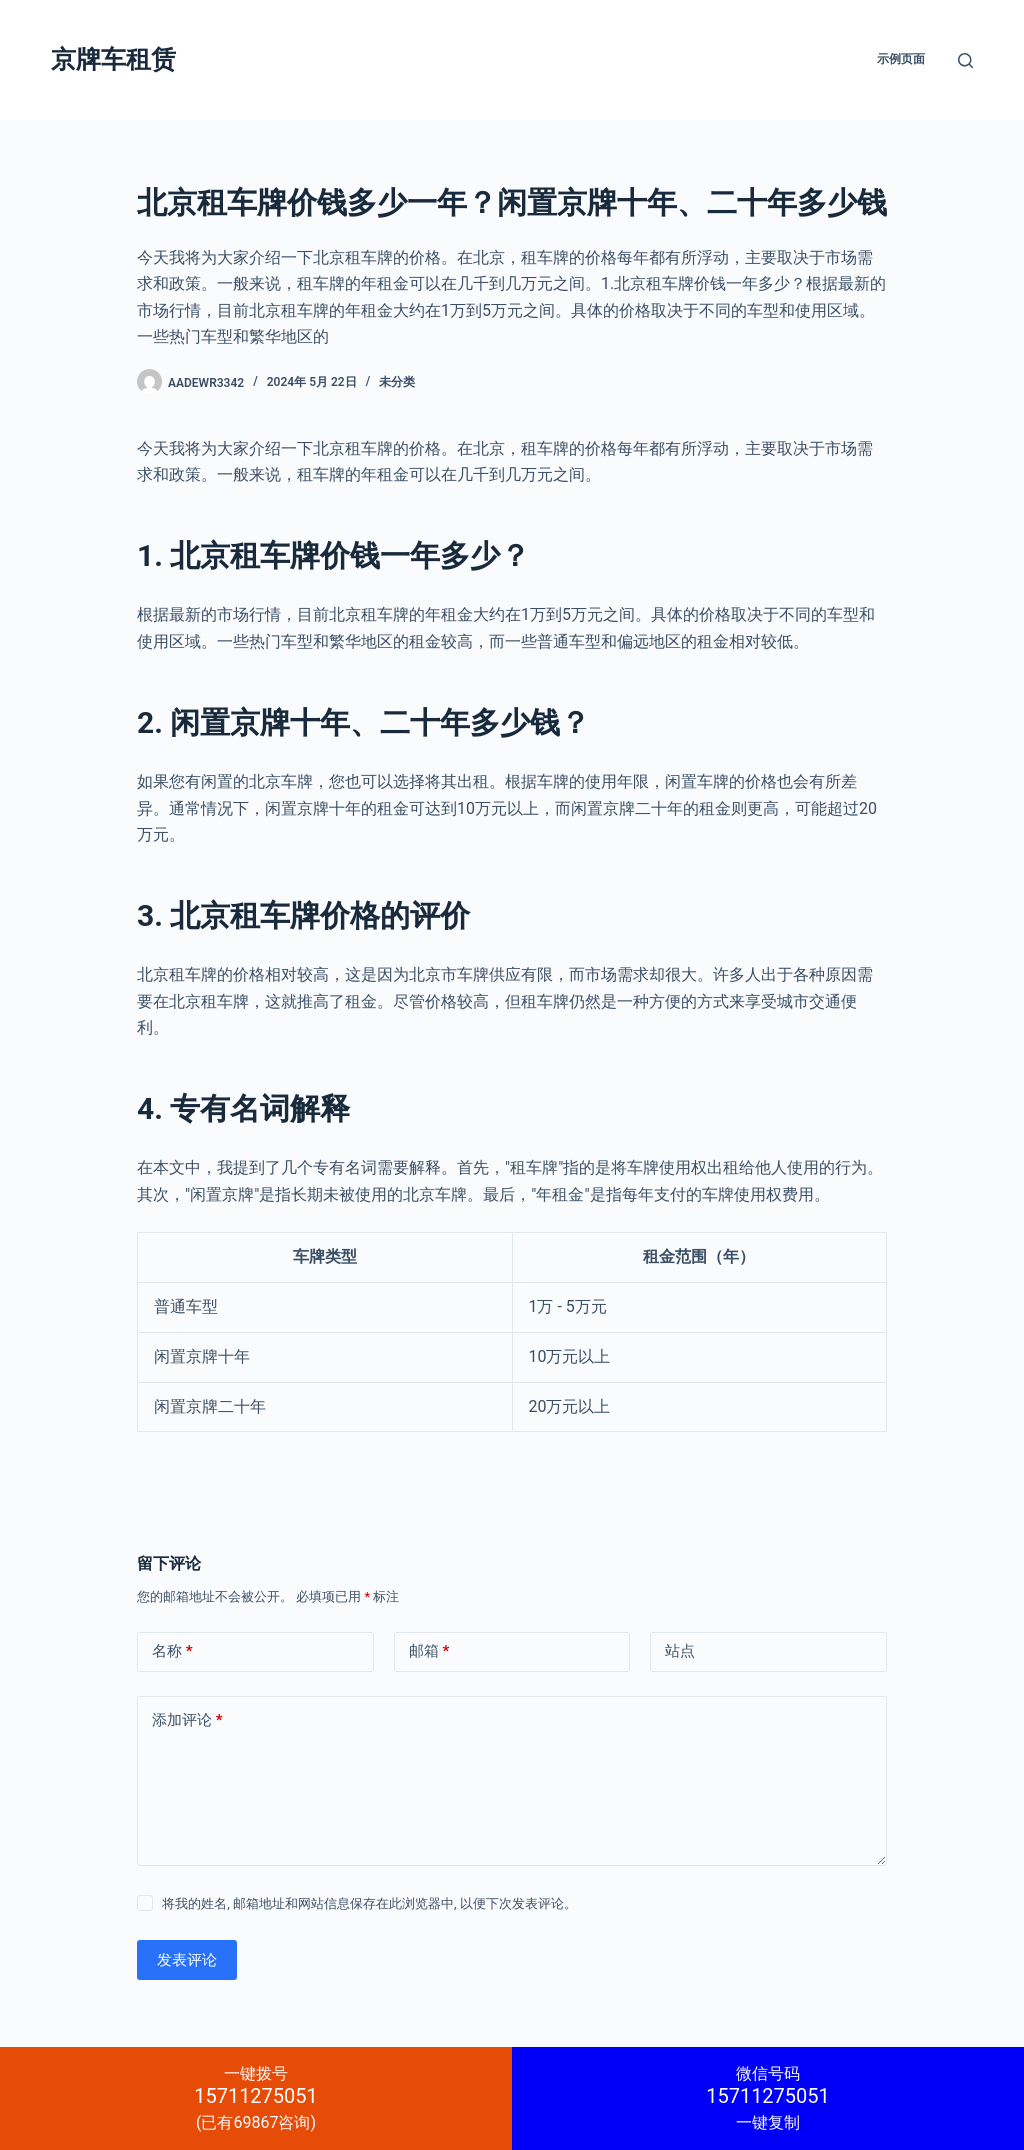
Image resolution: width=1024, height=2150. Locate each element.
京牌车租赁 (113, 59)
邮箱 (429, 1651)
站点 (680, 1651)
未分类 (397, 382)
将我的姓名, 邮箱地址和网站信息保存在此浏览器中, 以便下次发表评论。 (369, 1903)
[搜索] (965, 60)
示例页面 (901, 59)
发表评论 (187, 1960)
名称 (172, 1651)
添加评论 (187, 1720)
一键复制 (768, 2098)
